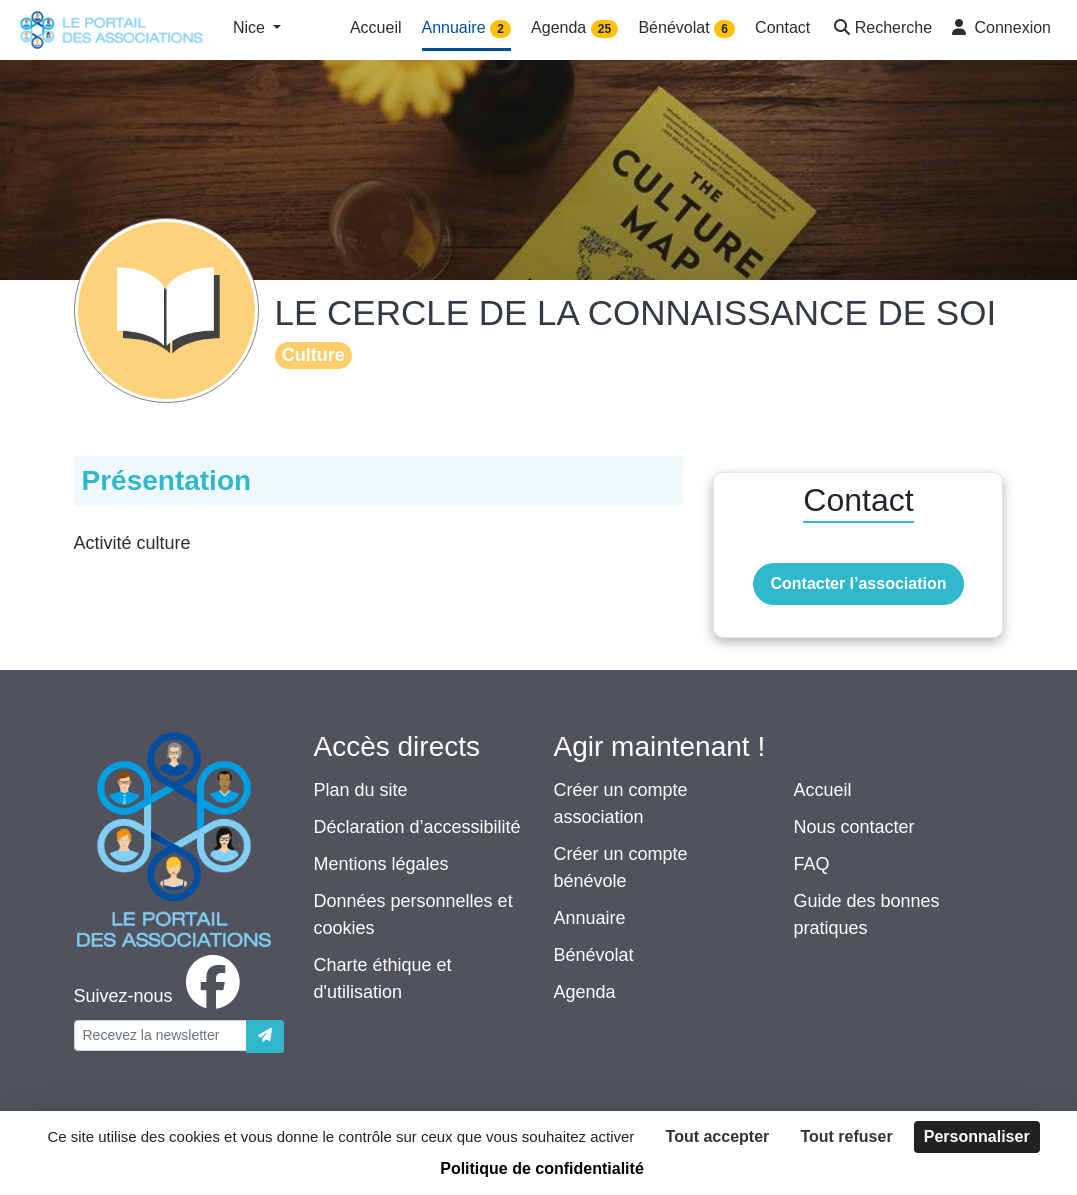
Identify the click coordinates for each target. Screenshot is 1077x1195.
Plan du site (361, 790)
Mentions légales (381, 864)
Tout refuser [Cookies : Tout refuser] (846, 1136)
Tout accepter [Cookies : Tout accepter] (718, 1136)
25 (604, 29)
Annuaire (590, 918)
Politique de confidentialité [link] (542, 1168)
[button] (881, 29)
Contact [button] (782, 27)
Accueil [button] (376, 27)
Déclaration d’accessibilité (417, 827)
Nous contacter (854, 827)
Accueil (823, 790)
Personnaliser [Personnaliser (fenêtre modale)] (977, 1136)
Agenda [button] (574, 28)
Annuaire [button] (467, 28)
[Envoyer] (265, 1036)
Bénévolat (594, 955)
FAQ (812, 864)
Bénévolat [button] (686, 28)
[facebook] (161, 996)
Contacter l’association (858, 583)
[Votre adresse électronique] (160, 1035)
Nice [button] (251, 27)
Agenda (585, 992)
